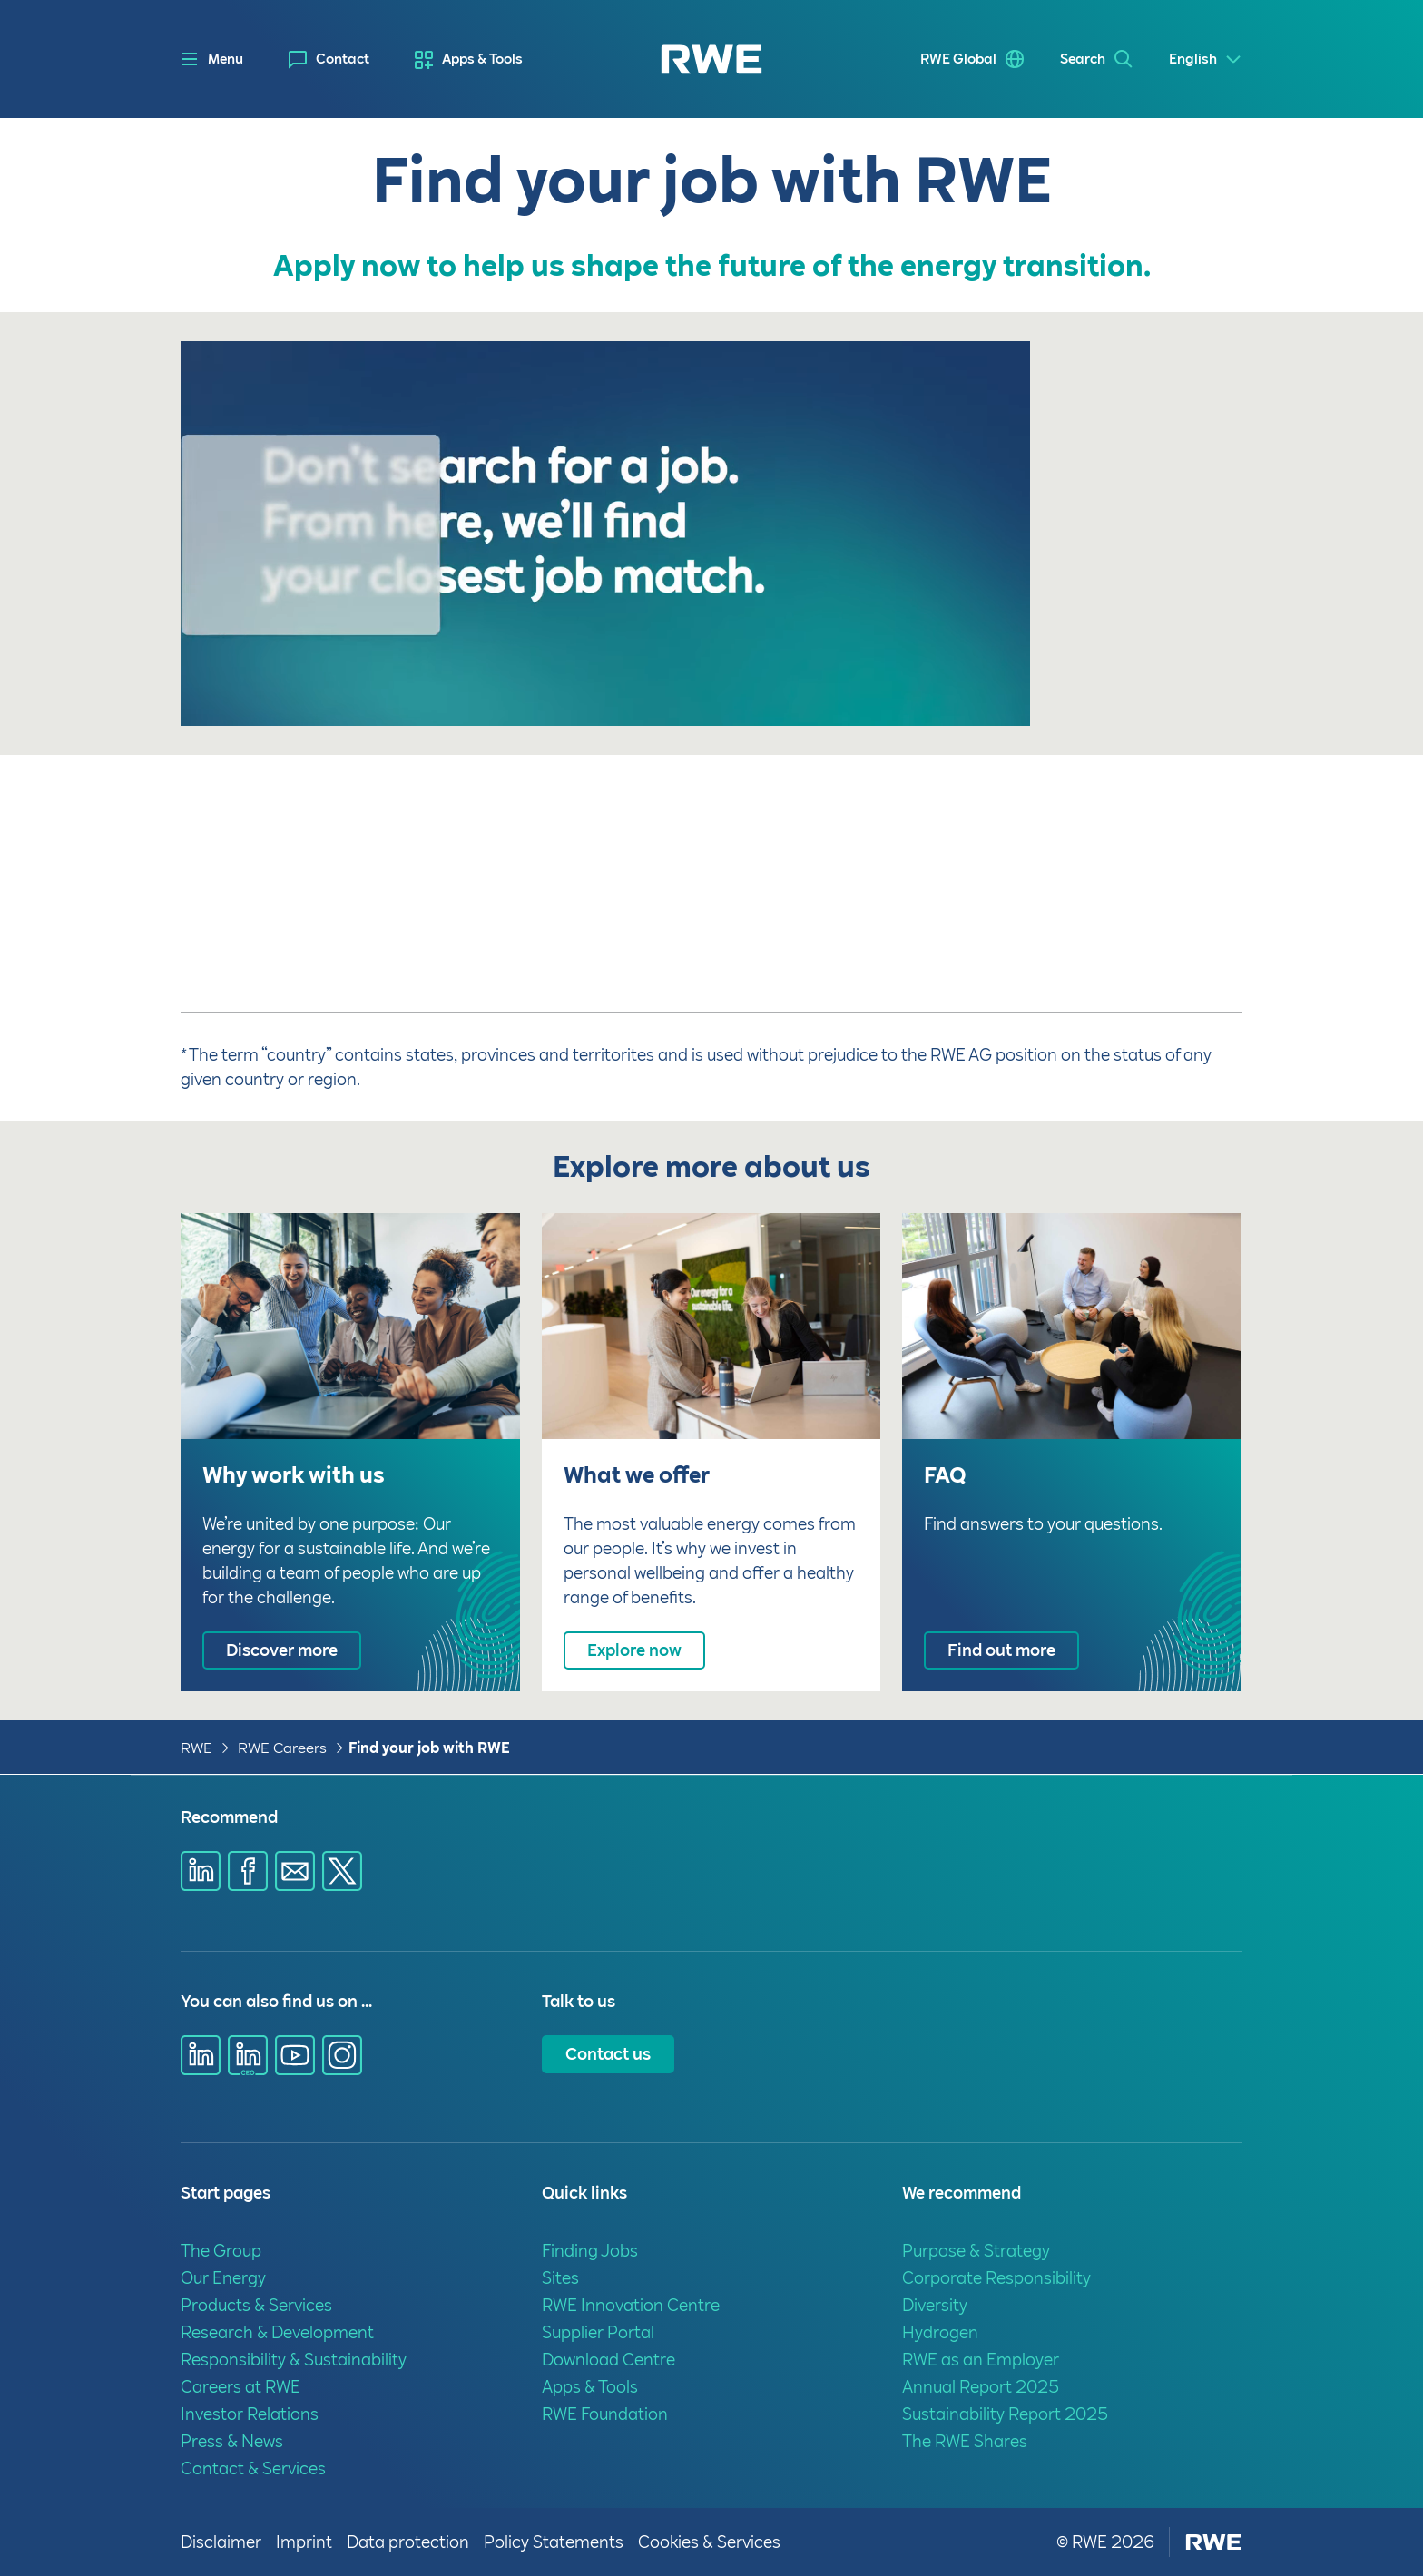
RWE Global (958, 59)
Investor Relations (250, 2414)
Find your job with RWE (429, 1748)
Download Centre (608, 2359)
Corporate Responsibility (996, 2277)
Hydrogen (940, 2332)
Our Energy (223, 2277)
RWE (196, 1748)
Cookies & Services (709, 2542)
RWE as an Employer (980, 2359)
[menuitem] (329, 59)
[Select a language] (1205, 59)
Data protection (408, 2542)
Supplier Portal (598, 2332)
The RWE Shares (964, 2441)
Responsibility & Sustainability (294, 2359)
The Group (221, 2250)
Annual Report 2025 (980, 2386)
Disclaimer (221, 2542)
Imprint (304, 2542)
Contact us (608, 2053)
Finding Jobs (590, 2250)
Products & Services (256, 2305)
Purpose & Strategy (976, 2250)
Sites (560, 2277)
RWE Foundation (605, 2414)
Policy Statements (553, 2542)
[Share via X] (342, 1871)
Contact (342, 59)
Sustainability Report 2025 (1005, 2414)
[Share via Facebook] (248, 1871)
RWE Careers (282, 1748)
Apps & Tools (482, 59)
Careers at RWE (240, 2386)
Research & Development (277, 2332)
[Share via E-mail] (295, 1871)
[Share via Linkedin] (201, 1871)
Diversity (934, 2305)
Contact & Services (253, 2468)
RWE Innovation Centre (631, 2305)
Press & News (232, 2441)
